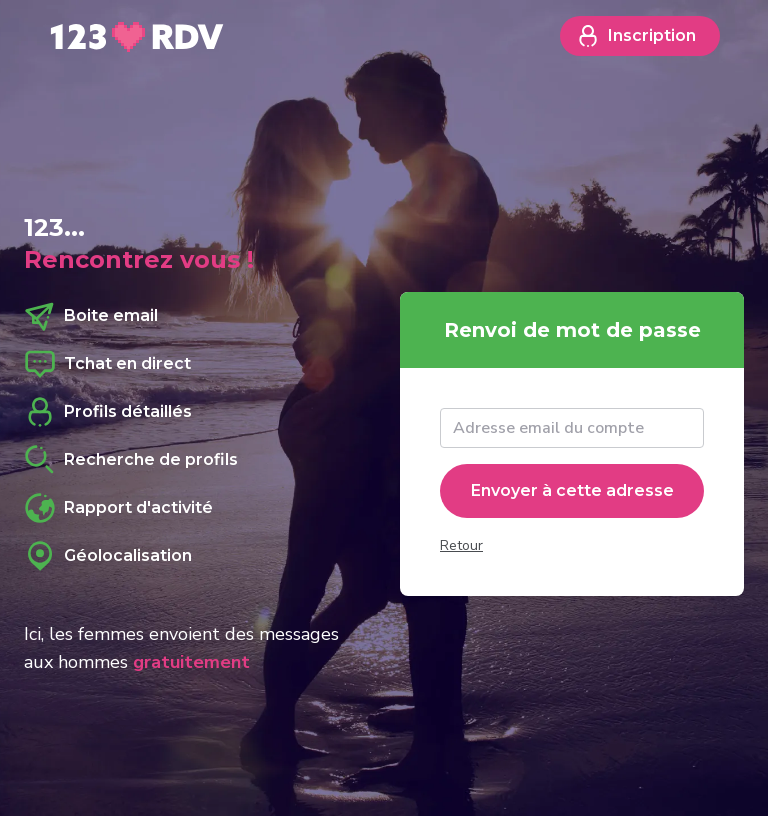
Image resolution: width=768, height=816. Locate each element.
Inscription (636, 36)
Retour (461, 545)
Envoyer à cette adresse (572, 490)
